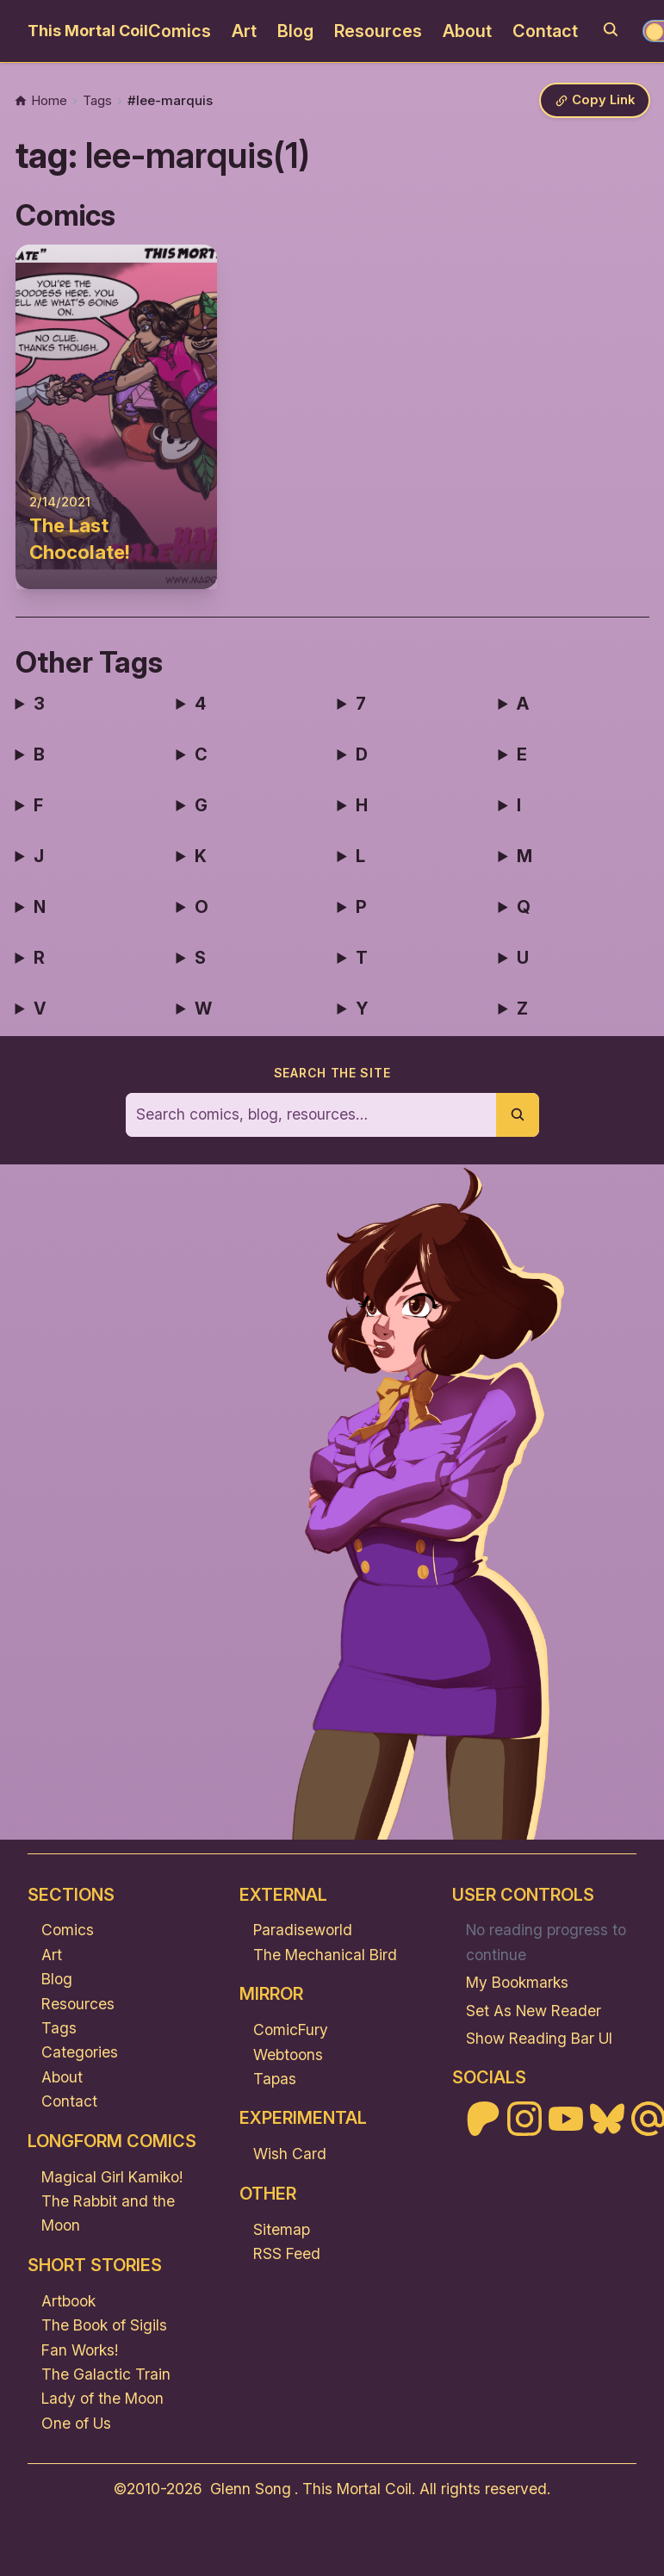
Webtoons (288, 2054)
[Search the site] (311, 1115)
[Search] (611, 29)
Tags (59, 2028)
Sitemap (281, 2229)
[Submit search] (517, 1115)
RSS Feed (286, 2253)
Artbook (68, 2301)
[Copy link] (593, 101)
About (467, 31)
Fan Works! (79, 2350)
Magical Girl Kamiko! (112, 2177)
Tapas (274, 2079)
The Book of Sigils (104, 2325)
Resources (378, 31)
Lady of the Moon (102, 2399)
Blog (295, 31)
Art (244, 31)
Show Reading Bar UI (539, 2038)
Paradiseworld (302, 1930)
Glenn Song (250, 2489)
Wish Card (289, 2154)
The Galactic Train (106, 2374)
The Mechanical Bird (325, 1955)
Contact (545, 31)
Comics (179, 31)
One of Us (76, 2423)
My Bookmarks (517, 1982)
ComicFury (290, 2029)
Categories (79, 2053)
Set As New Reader (533, 2011)
